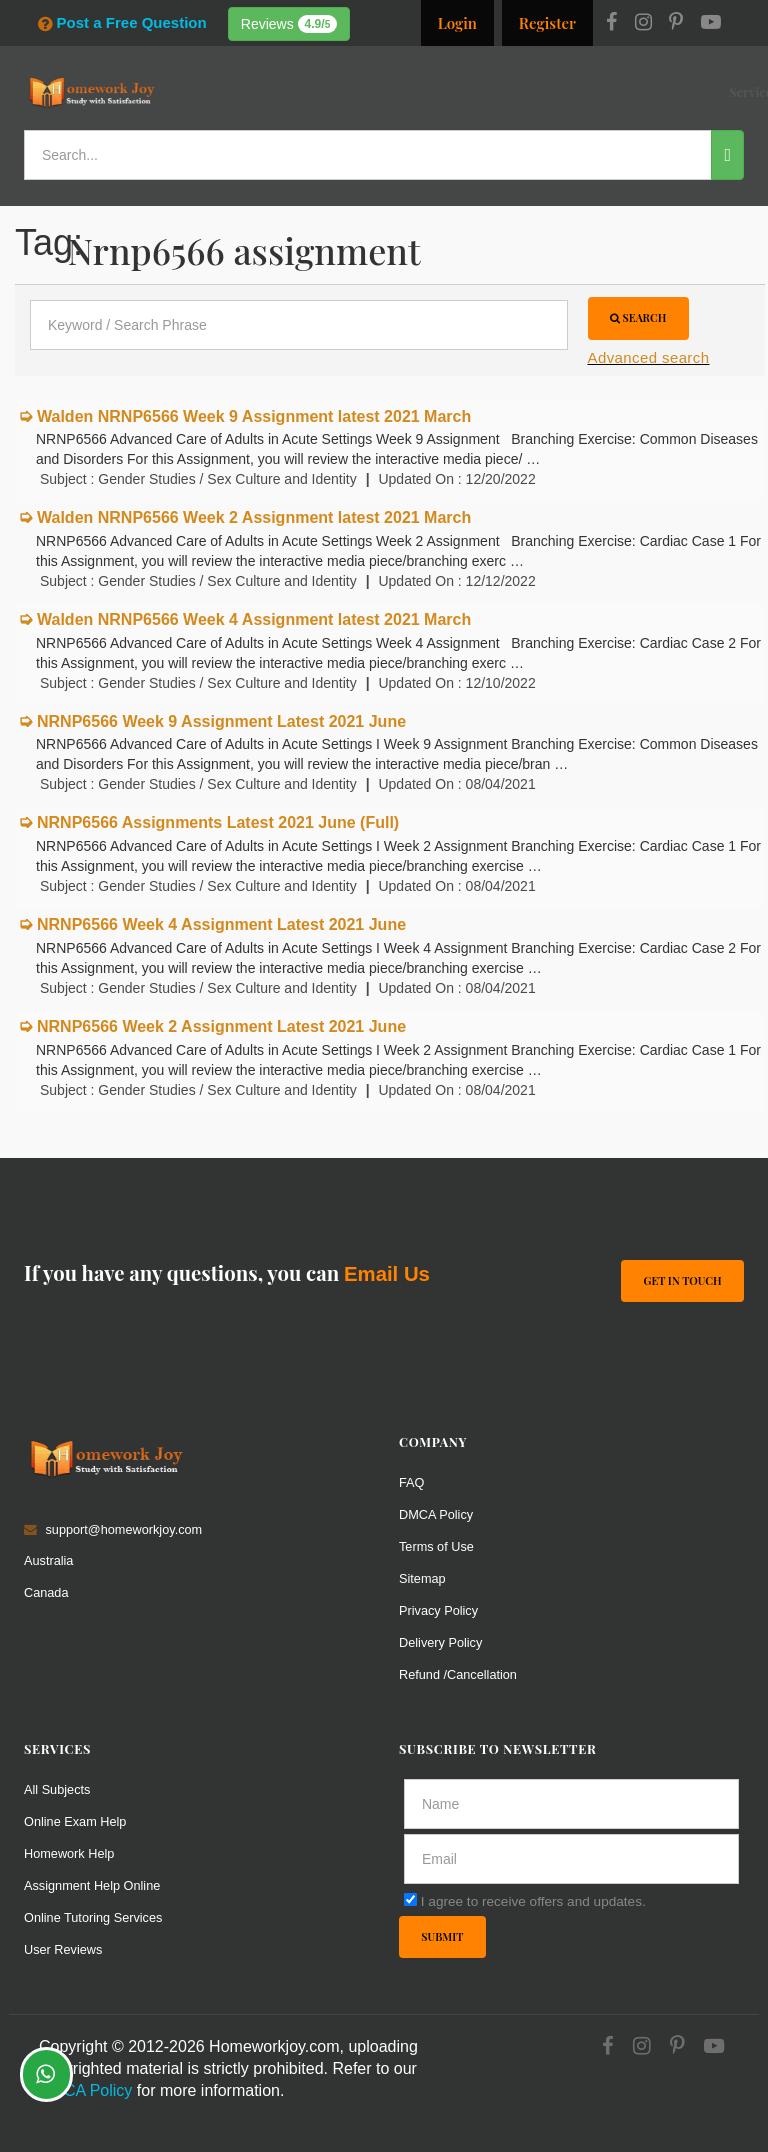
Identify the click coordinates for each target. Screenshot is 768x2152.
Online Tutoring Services (93, 1917)
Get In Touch (682, 1280)
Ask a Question (694, 89)
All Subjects (57, 1789)
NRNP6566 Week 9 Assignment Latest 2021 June (221, 721)
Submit (442, 1936)
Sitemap (422, 1578)
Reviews (289, 24)
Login (457, 23)
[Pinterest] (676, 24)
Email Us (387, 1274)
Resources (416, 91)
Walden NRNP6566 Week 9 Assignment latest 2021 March (254, 416)
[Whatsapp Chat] (46, 2074)
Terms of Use (436, 1546)
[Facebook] (611, 24)
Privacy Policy (438, 1610)
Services (348, 91)
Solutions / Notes (573, 91)
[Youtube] (711, 24)
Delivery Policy (440, 1642)
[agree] (410, 1899)
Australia (48, 1560)
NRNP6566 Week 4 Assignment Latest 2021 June (221, 924)
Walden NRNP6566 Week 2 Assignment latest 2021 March (254, 517)
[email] (571, 1859)
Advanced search (649, 357)
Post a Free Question (122, 22)
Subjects (485, 91)
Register (547, 23)
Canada (46, 1592)
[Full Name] (571, 1804)
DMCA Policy (436, 1514)
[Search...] (368, 155)
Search (638, 317)
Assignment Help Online (92, 1885)
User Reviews (63, 1949)
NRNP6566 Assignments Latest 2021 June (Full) (218, 822)
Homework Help (69, 1853)
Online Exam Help (75, 1821)
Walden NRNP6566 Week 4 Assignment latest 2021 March (254, 619)
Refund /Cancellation (458, 1674)
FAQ (411, 1482)
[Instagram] (643, 24)
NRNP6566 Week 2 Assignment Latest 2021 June (221, 1026)
